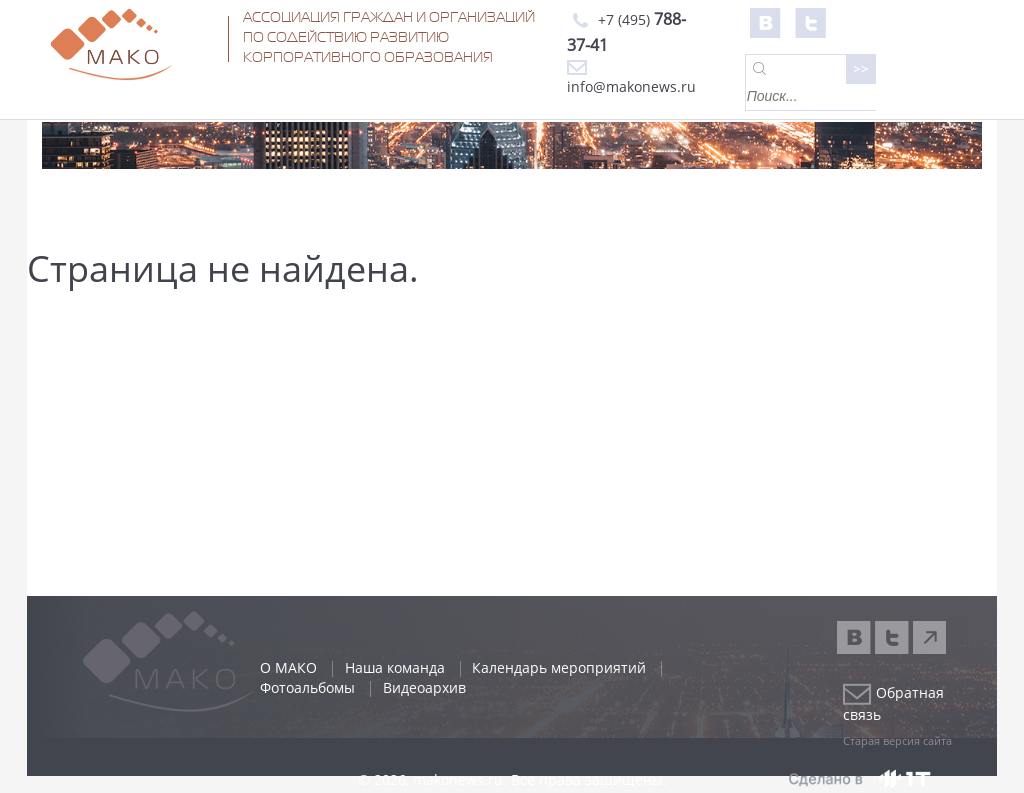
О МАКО (288, 667)
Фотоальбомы (307, 687)
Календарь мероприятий (559, 667)
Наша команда (395, 667)
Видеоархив (424, 687)
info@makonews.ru (631, 77)
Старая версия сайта (897, 740)
